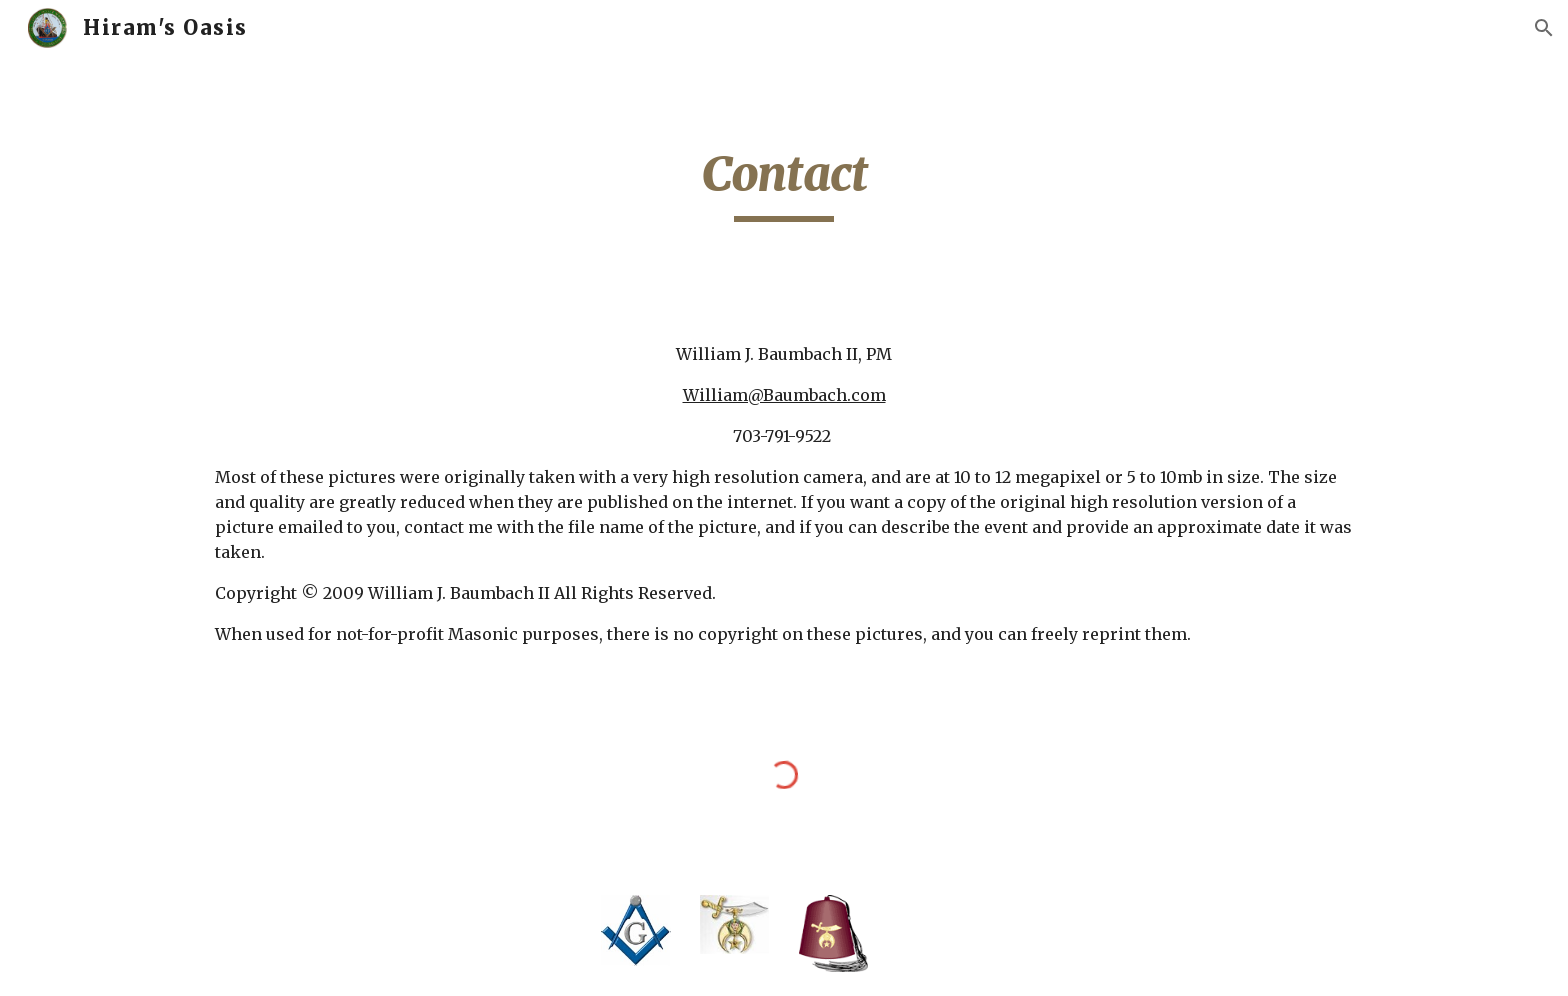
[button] (1544, 28)
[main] (784, 183)
